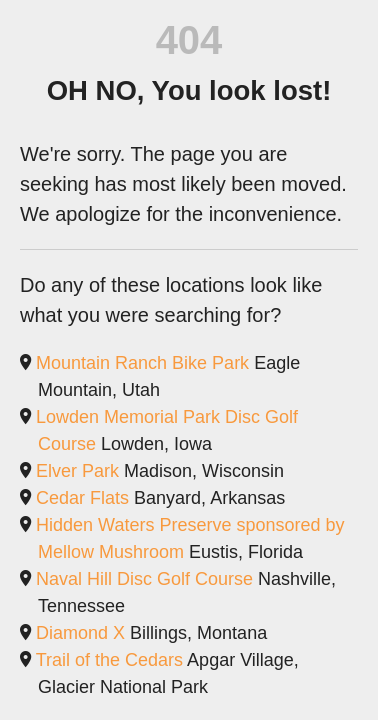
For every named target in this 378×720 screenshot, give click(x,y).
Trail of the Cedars (109, 660)
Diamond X (80, 633)
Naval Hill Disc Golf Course (144, 579)
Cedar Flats (82, 498)
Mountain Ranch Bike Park (142, 363)
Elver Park (77, 471)
